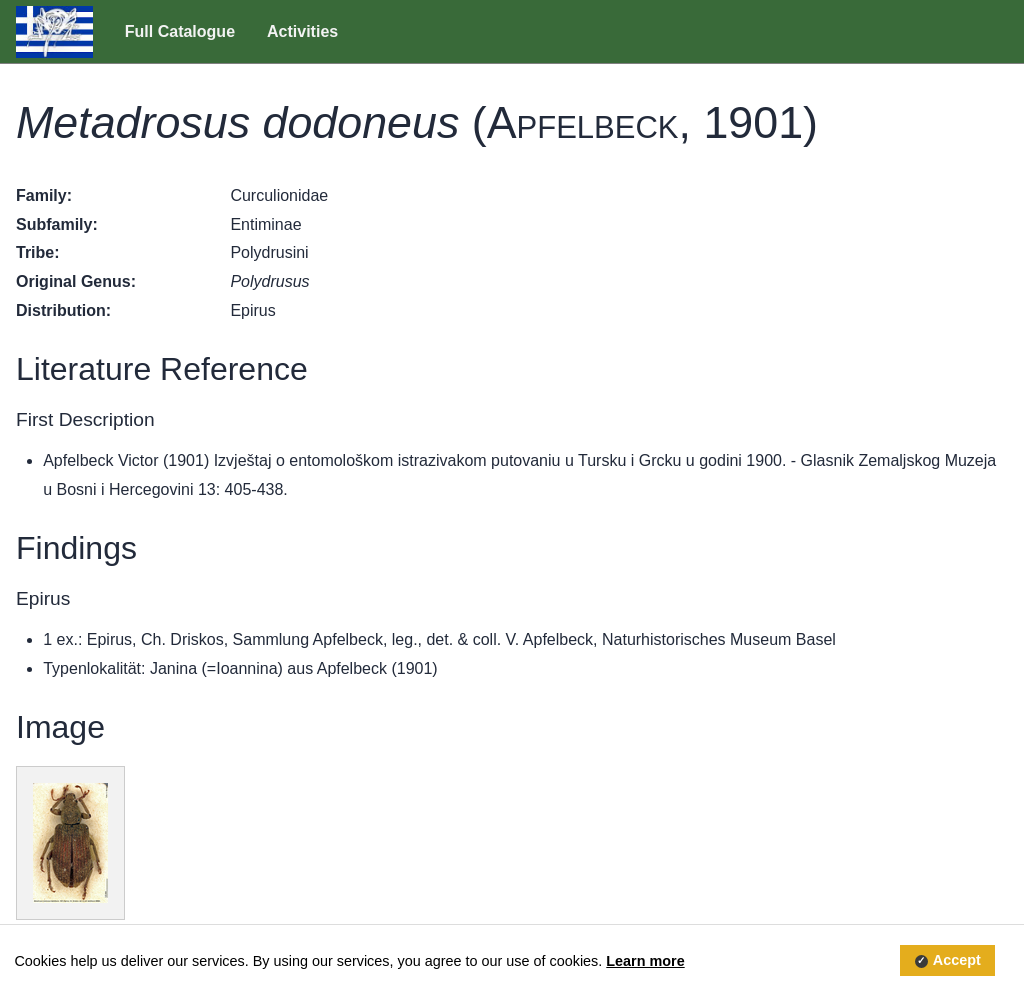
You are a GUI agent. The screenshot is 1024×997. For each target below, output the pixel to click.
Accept (957, 961)
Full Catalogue (180, 31)
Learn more (645, 961)
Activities (302, 31)
